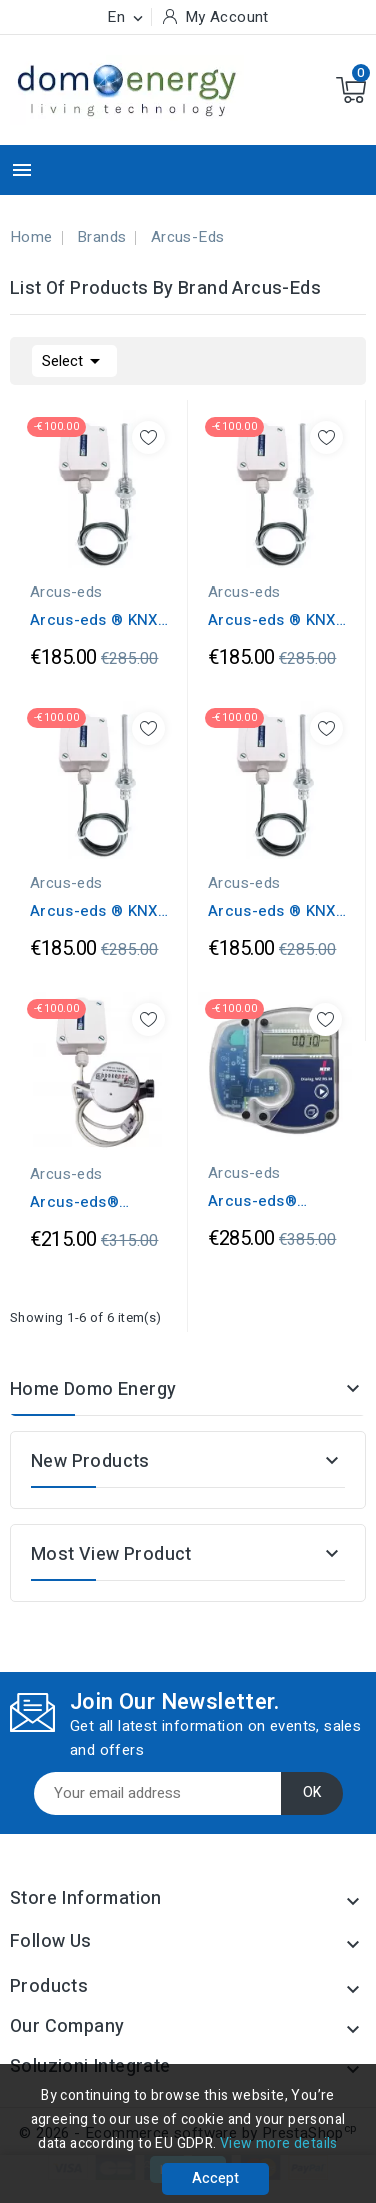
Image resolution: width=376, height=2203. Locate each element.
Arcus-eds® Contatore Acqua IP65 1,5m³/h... (92, 1202)
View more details (279, 2143)
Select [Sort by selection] (74, 359)
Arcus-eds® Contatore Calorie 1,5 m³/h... (272, 1201)
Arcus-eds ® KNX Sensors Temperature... (94, 620)
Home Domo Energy (93, 1389)
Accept (215, 2178)
